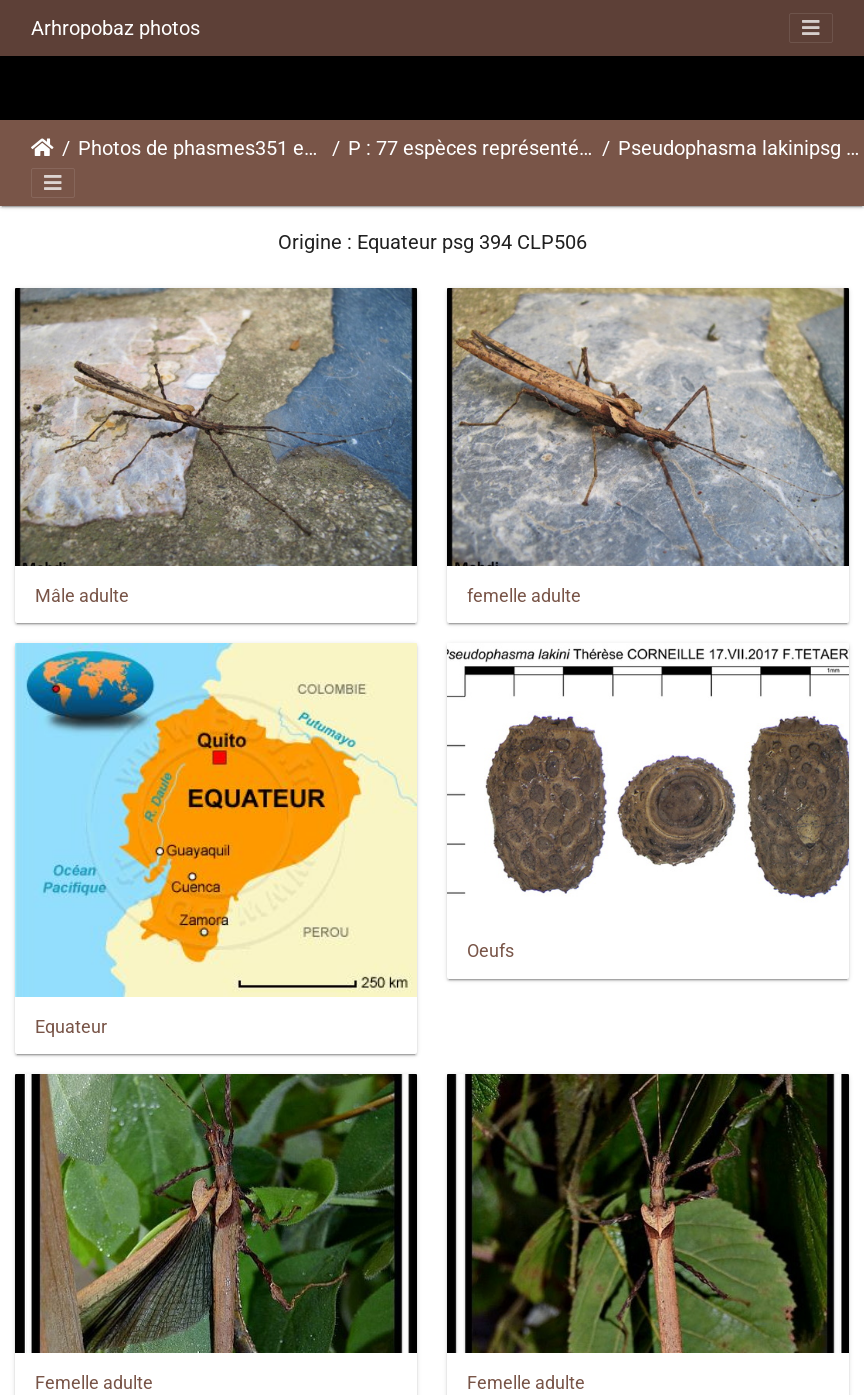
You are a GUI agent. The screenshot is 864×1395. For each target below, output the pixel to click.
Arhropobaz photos (115, 28)
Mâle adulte (82, 596)
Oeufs (490, 951)
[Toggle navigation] (811, 28)
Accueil (42, 148)
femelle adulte (524, 596)
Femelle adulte (94, 1383)
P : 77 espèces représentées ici (471, 148)
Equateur (71, 1027)
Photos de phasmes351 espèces (201, 148)
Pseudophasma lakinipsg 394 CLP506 (741, 148)
